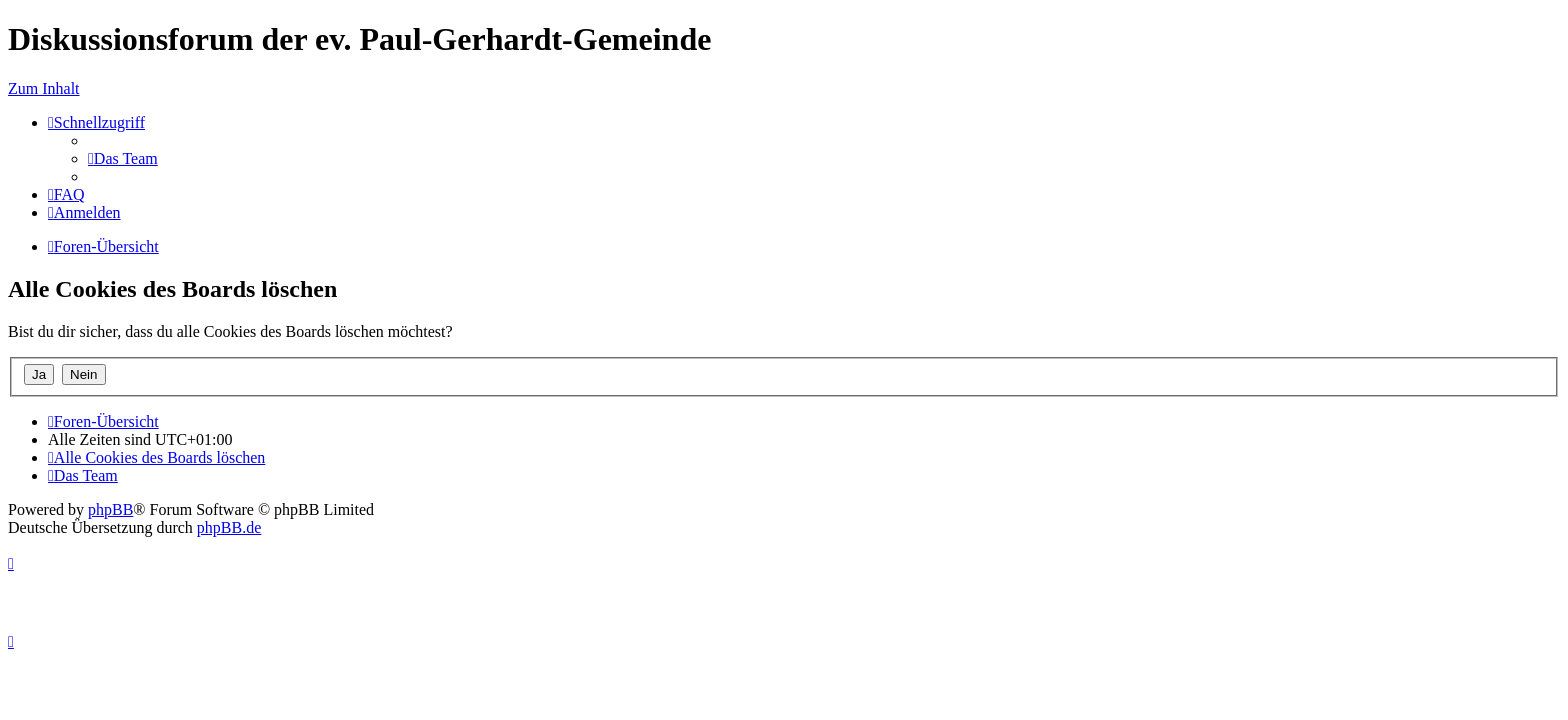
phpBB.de (229, 527)
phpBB (110, 509)
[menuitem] (123, 158)
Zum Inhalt (44, 88)
